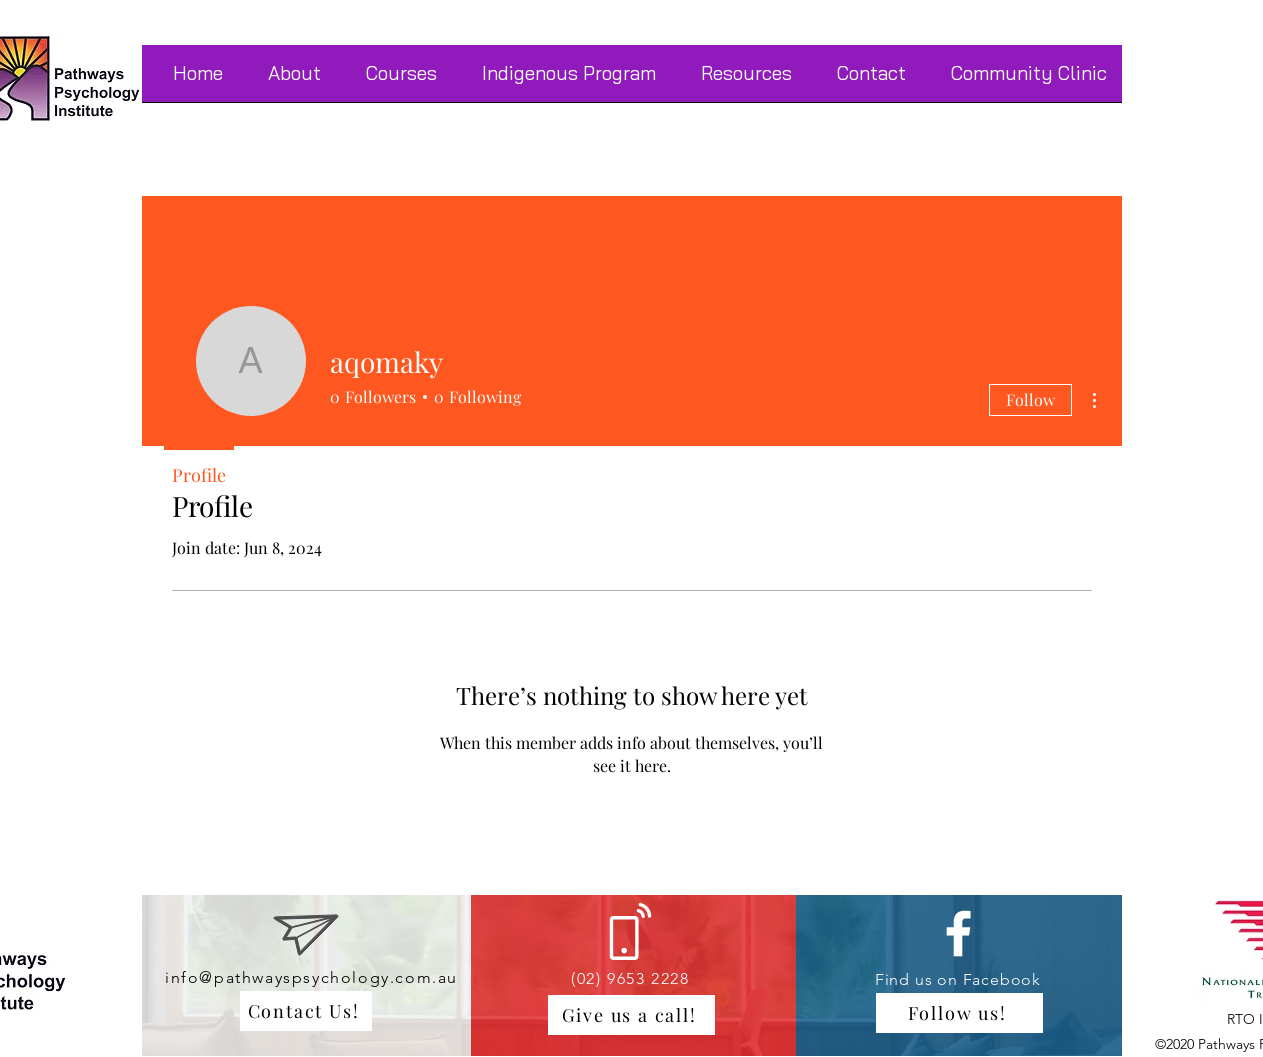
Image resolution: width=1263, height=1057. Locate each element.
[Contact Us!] (306, 1011)
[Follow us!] (959, 1013)
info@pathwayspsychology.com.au (311, 977)
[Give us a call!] (631, 1015)
